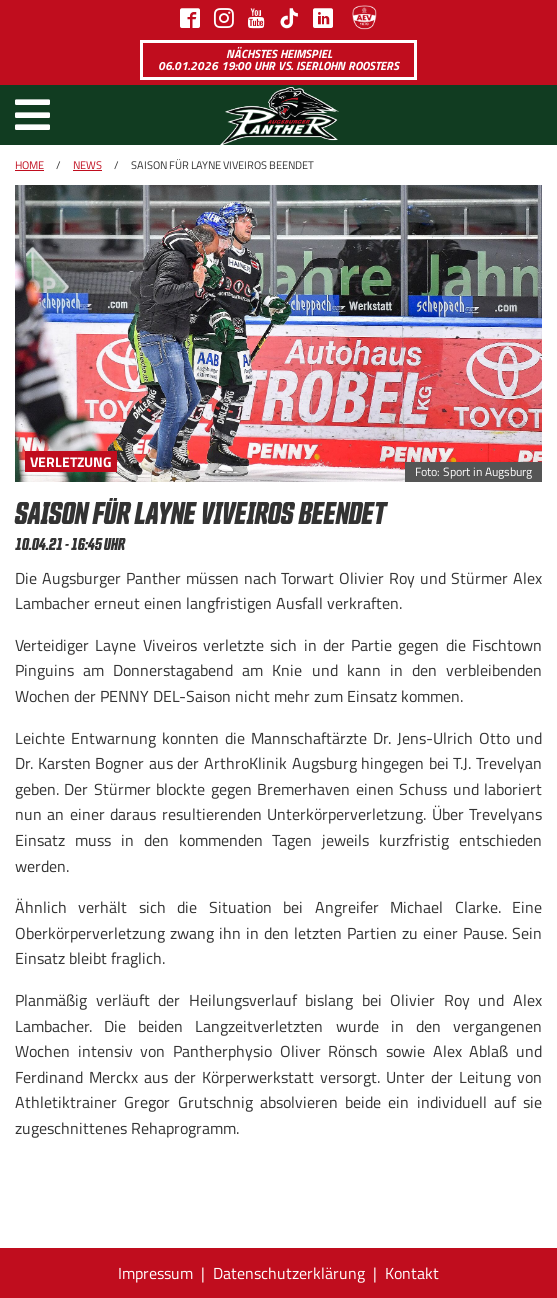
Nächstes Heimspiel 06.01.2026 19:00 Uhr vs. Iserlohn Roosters (278, 59)
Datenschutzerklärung (289, 1273)
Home (29, 165)
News (87, 165)
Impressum (155, 1273)
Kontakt (412, 1273)
